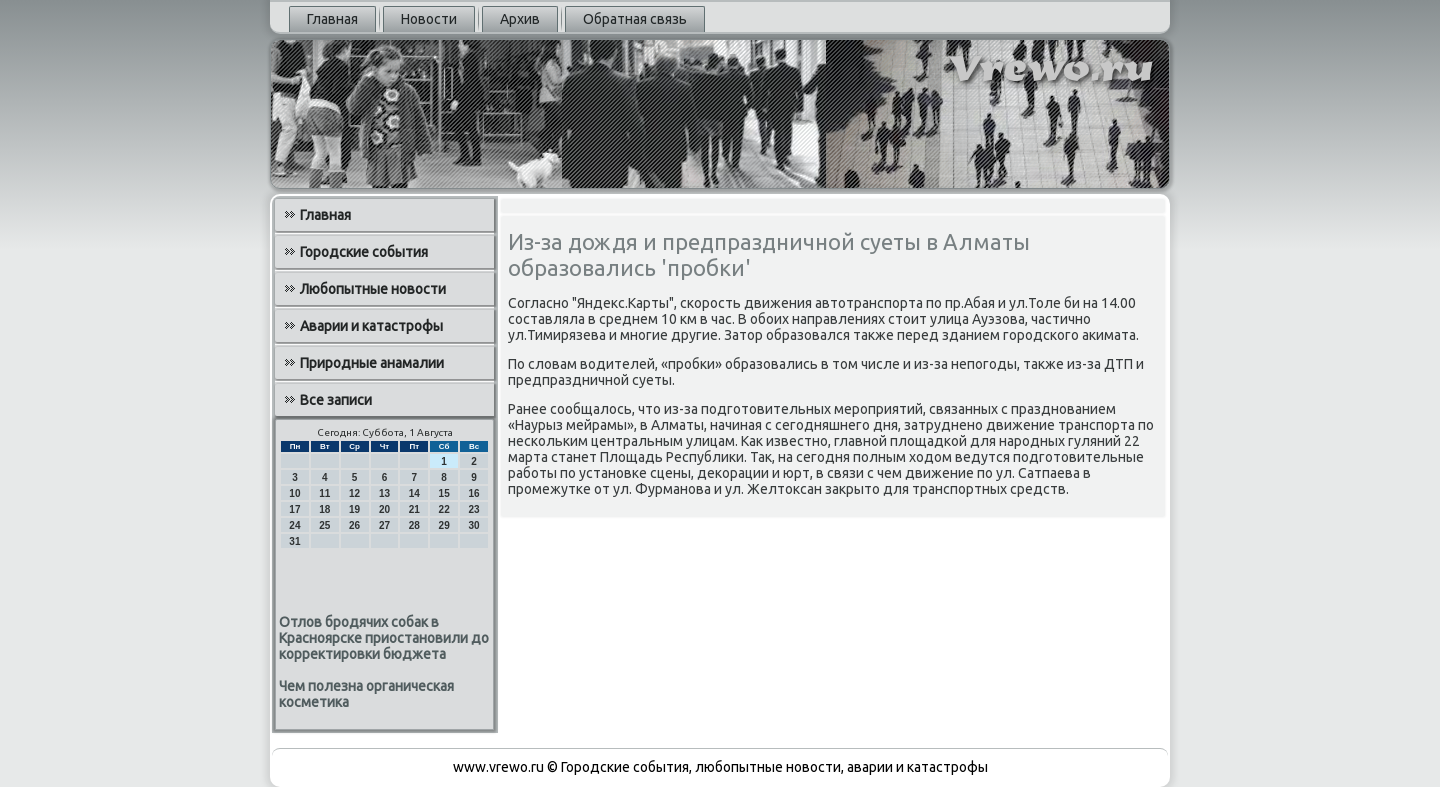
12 (354, 493)
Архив (520, 19)
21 (414, 509)
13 (384, 493)
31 (294, 541)
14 (414, 493)
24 (294, 525)
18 (324, 509)
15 (444, 493)
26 (354, 525)
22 (444, 509)
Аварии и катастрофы (371, 326)
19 (354, 509)
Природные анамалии (372, 363)
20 (384, 509)
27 (384, 525)
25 (324, 525)
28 (414, 525)
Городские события (364, 252)
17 (294, 509)
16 (473, 493)
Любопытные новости (373, 289)
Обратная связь (635, 19)
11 (324, 493)
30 (473, 525)
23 (473, 509)
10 (294, 493)
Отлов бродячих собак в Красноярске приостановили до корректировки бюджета (384, 638)
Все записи (336, 400)
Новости (429, 19)
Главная (332, 19)
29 (444, 525)
